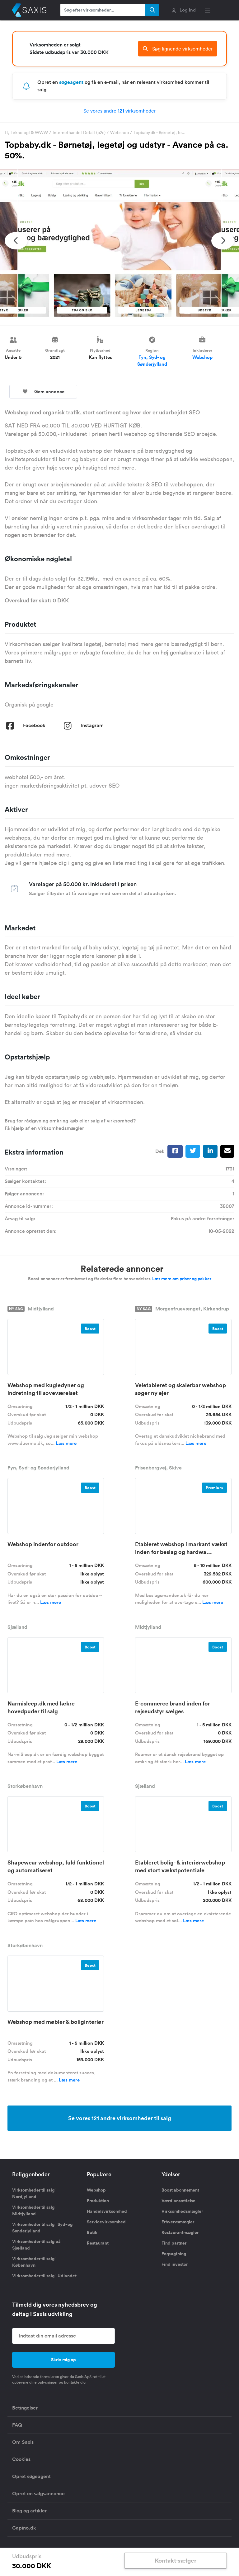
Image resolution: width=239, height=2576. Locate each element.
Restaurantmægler (180, 2232)
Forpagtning (174, 2253)
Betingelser (25, 2408)
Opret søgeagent (31, 2476)
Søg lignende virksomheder (177, 49)
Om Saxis (23, 2442)
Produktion (98, 2200)
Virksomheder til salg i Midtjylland (34, 2210)
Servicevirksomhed (106, 2222)
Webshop (119, 132)
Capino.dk (24, 2528)
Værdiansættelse (178, 2200)
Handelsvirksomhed (107, 2211)
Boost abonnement (180, 2190)
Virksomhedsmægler (182, 2211)
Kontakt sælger (175, 2560)
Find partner (174, 2243)
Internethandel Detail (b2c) (79, 132)
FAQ (17, 2425)
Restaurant (98, 2243)
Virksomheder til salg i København (34, 2261)
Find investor (175, 2264)
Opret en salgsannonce (38, 2493)
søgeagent (71, 82)
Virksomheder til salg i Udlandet (44, 2276)
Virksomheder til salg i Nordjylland (34, 2193)
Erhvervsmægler (178, 2222)
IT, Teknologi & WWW (26, 132)
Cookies (21, 2459)
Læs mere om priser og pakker (181, 1279)
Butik (92, 2232)
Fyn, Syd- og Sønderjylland (152, 361)
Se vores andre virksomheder (119, 111)
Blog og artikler (29, 2510)
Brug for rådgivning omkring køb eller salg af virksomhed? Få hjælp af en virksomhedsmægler (70, 1124)
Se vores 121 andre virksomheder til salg (119, 2118)
